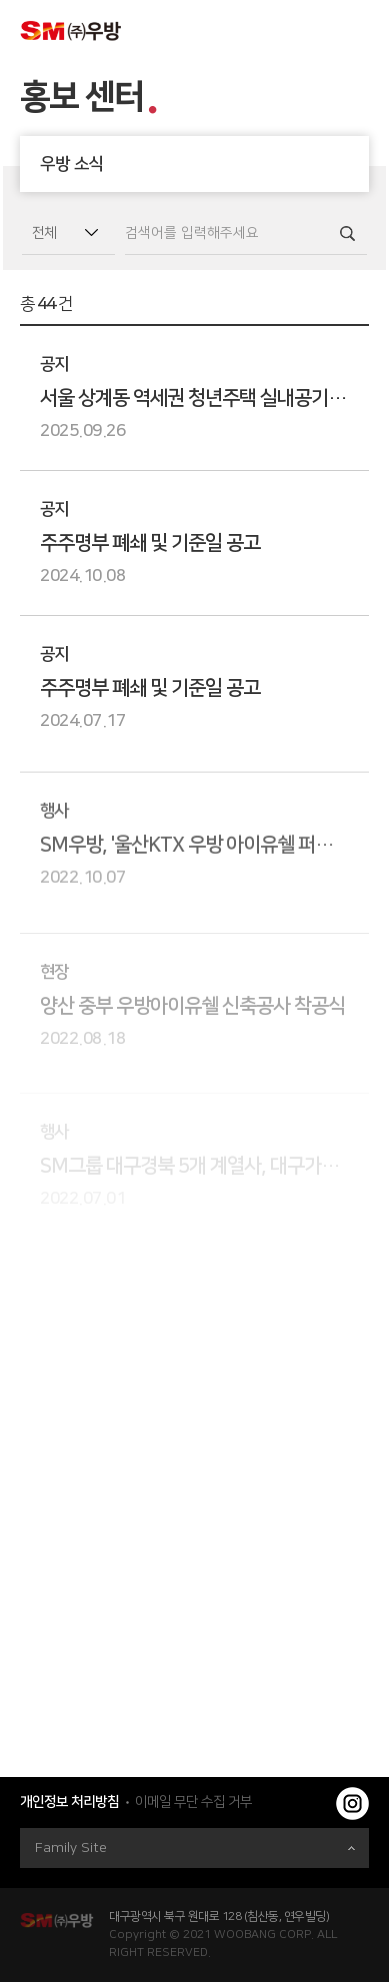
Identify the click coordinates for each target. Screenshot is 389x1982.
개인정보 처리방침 (69, 1802)
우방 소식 (204, 164)
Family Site (195, 1848)
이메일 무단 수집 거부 (193, 1802)
